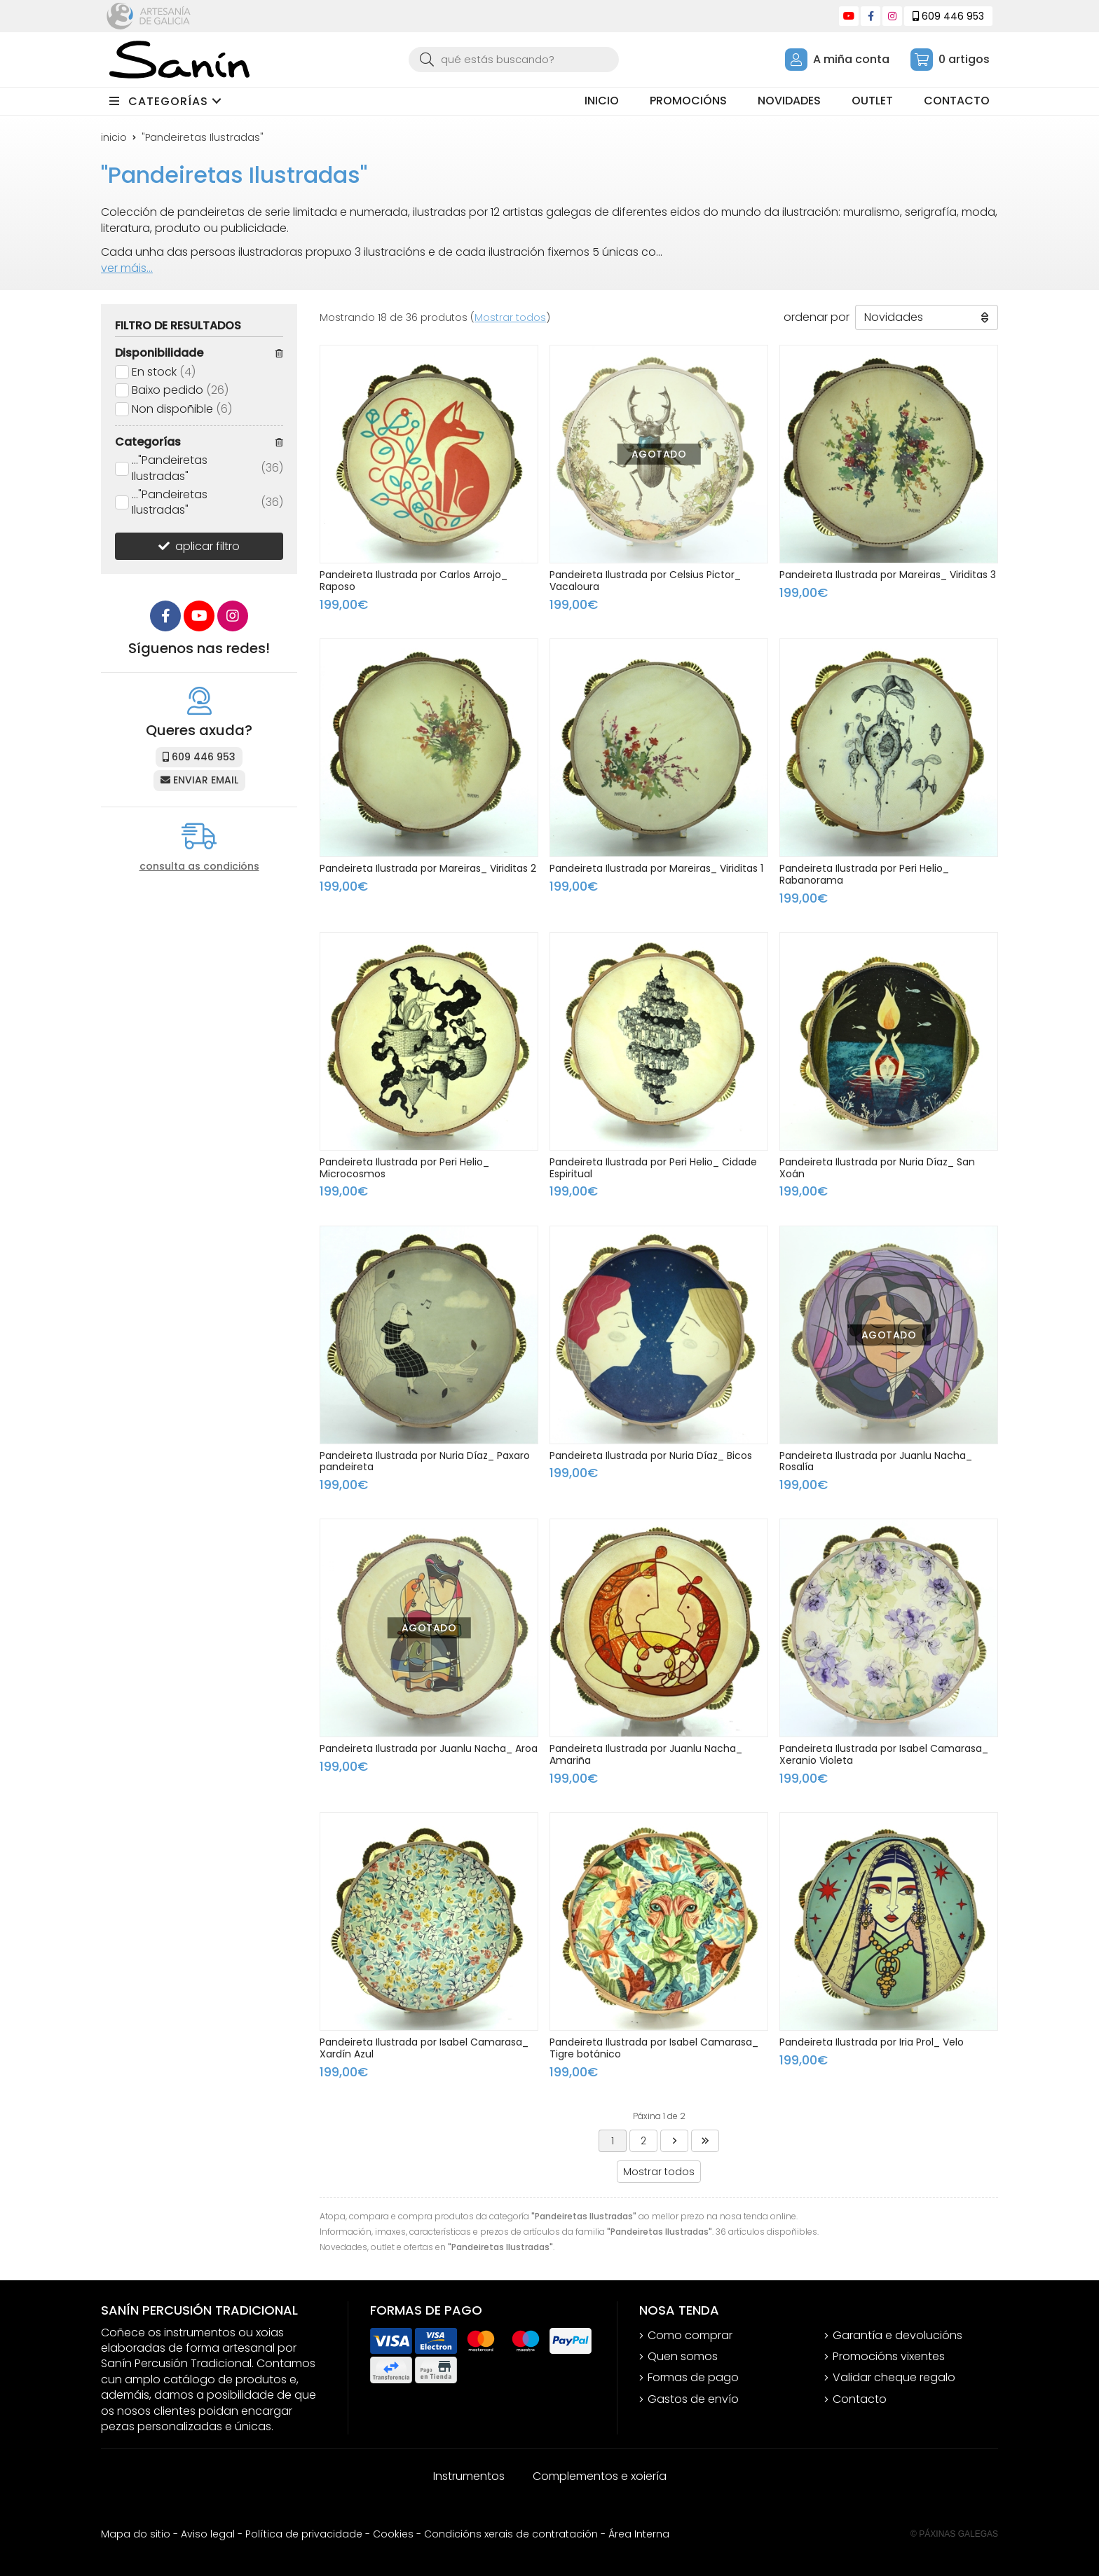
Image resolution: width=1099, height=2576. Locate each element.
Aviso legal (208, 2534)
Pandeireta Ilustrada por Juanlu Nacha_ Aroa (429, 1748)
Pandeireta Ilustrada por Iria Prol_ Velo (871, 2042)
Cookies (393, 2534)
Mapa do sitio (135, 2534)
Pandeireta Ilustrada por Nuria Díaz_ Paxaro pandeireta (425, 1461)
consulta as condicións (199, 866)
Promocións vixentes (889, 2356)
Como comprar (690, 2335)
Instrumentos (469, 2476)
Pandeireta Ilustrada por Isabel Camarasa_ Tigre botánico (654, 2048)
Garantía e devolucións (897, 2335)
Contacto (860, 2399)
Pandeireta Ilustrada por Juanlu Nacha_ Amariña (646, 1754)
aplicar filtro (207, 546)
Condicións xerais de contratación (511, 2534)
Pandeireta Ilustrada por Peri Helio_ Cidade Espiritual (653, 1168)
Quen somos (683, 2356)
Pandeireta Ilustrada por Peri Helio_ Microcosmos (404, 1168)
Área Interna (638, 2534)
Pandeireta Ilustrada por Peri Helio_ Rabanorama (864, 874)
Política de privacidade (303, 2534)
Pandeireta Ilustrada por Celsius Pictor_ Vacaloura (645, 581)
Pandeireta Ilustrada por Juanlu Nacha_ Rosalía (875, 1461)
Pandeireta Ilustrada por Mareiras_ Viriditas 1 (656, 868)
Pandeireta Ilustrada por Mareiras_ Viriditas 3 (887, 575)
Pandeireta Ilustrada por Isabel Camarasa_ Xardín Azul (424, 2048)
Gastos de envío (693, 2399)
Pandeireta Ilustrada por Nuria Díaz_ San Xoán (877, 1168)
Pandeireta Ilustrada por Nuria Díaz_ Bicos (651, 1455)
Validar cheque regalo (894, 2377)
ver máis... (127, 268)
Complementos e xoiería (600, 2476)
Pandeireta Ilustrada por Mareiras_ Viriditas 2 (428, 868)
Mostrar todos (510, 317)
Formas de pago (693, 2377)
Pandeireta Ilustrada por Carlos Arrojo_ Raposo (413, 581)
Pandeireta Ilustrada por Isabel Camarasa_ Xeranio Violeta (883, 1754)
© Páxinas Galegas (954, 2534)
